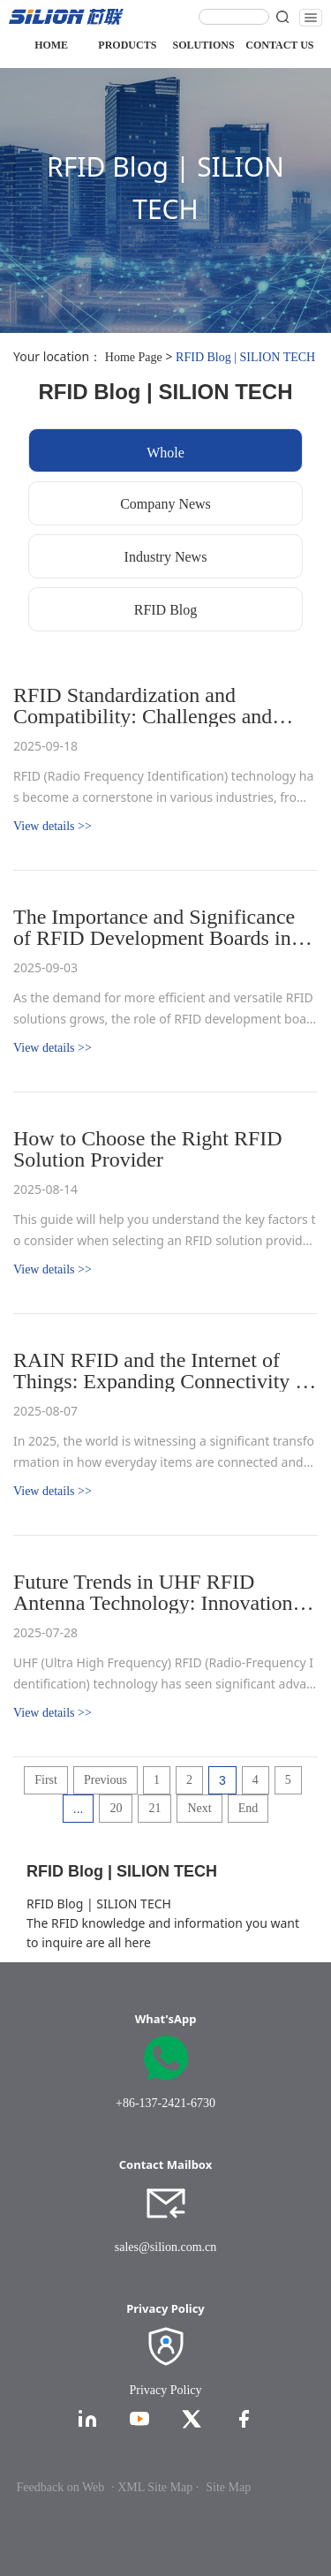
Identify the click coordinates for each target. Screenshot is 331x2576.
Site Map (228, 2487)
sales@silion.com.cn (166, 2247)
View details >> (52, 826)
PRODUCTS (127, 45)
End (248, 1808)
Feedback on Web (61, 2487)
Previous (105, 1780)
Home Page (133, 357)
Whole (165, 452)
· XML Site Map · (155, 2487)
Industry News (165, 556)
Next (199, 1808)
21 (154, 1808)
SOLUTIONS (204, 45)
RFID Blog (166, 609)
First (45, 1780)
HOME (51, 45)
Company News (165, 503)
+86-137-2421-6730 (165, 2103)
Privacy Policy (165, 2390)
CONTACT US (279, 45)
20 (115, 1808)
